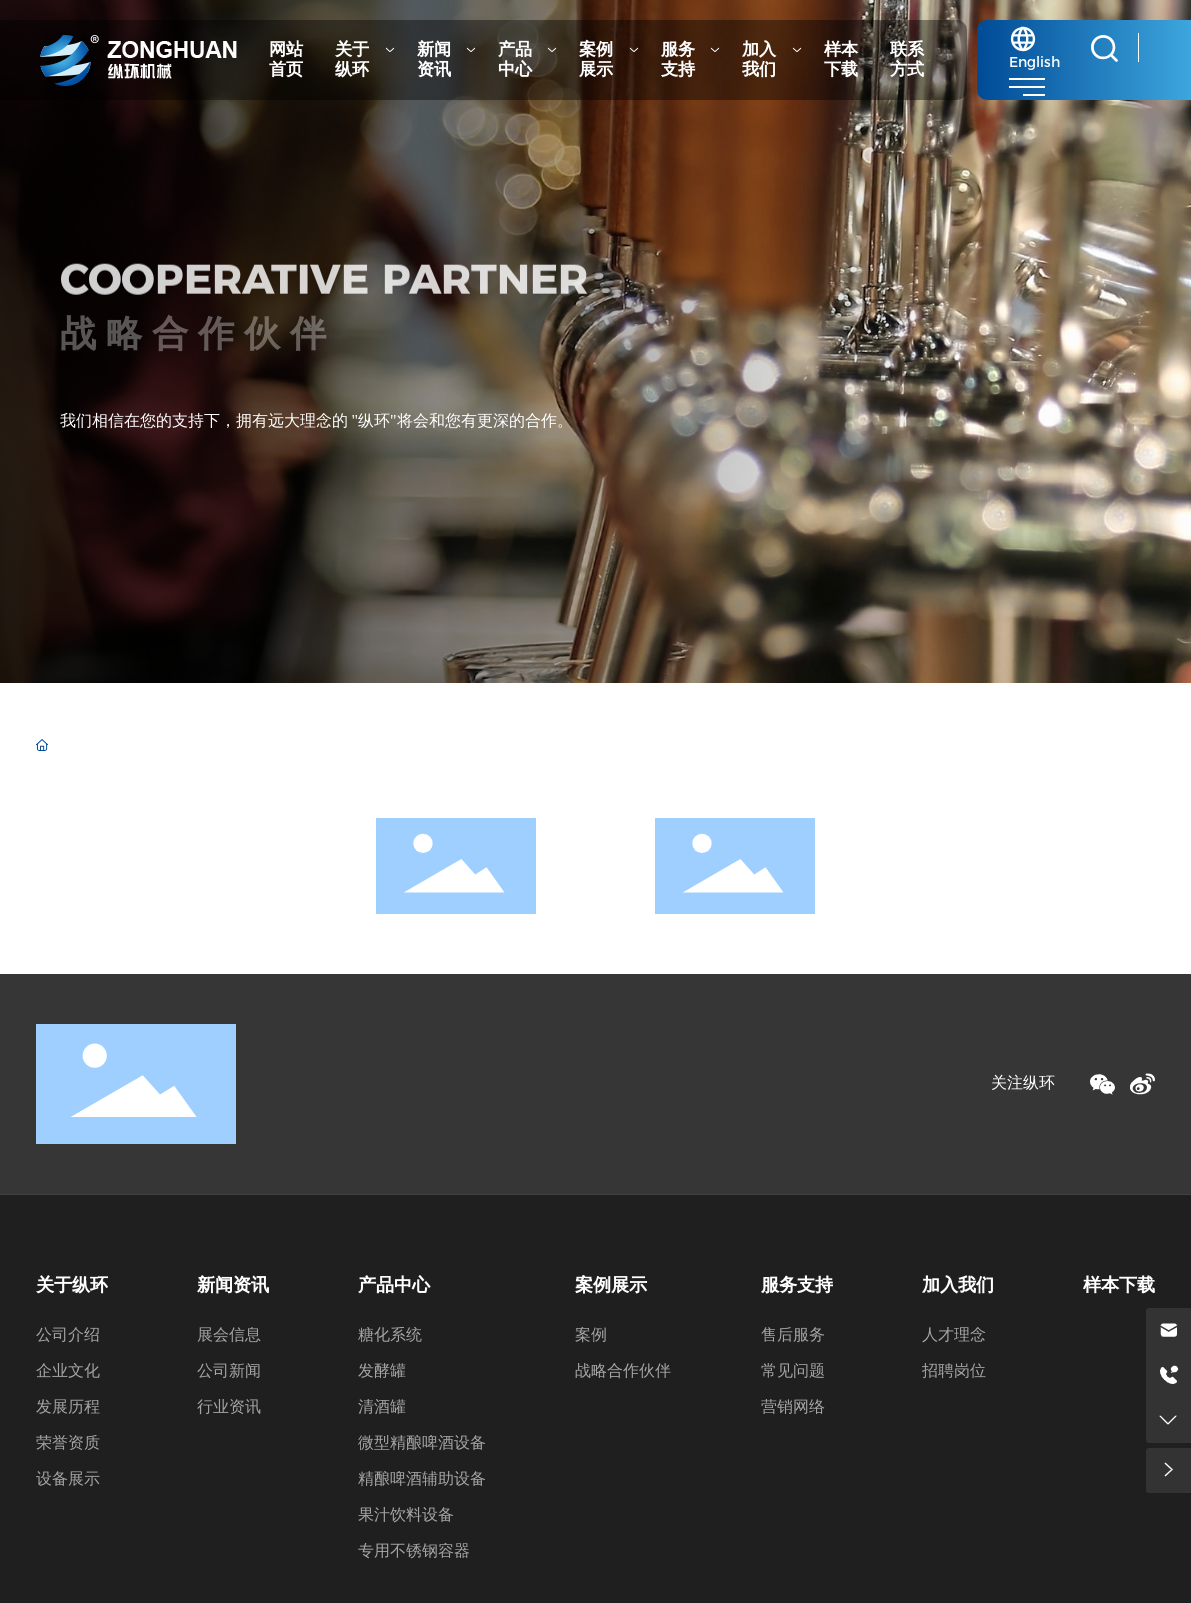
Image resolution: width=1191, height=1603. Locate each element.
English (1034, 62)
